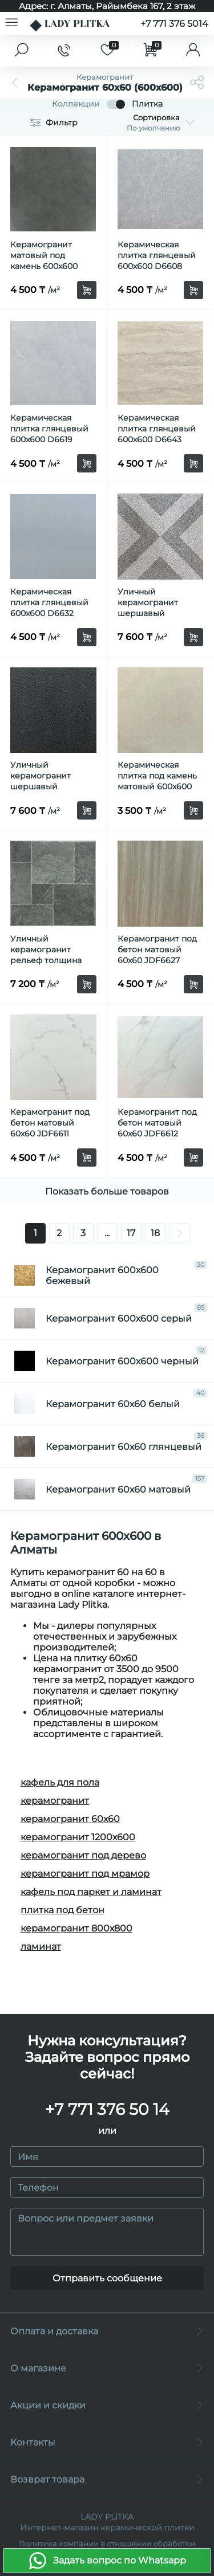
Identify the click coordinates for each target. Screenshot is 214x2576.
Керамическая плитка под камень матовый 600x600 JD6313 (157, 781)
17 (131, 1233)
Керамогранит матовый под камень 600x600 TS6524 (44, 260)
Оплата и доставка (107, 2331)
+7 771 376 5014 (174, 23)
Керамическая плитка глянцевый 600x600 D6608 (157, 255)
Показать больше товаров (107, 1191)
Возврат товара (107, 2479)
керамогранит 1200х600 (78, 1837)
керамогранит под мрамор (85, 1873)
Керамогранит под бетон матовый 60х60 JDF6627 (157, 949)
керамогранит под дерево (83, 1855)
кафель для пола (60, 1782)
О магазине (107, 2368)
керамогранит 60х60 (70, 1818)
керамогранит (55, 1800)
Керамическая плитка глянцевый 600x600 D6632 (49, 602)
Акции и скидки (107, 2405)
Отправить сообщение (107, 2278)
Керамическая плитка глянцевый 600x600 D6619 (49, 429)
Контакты (107, 2442)
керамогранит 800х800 (76, 1928)
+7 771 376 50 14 (107, 2109)
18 (155, 1233)
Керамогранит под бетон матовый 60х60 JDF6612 (157, 1123)
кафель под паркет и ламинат (91, 1891)
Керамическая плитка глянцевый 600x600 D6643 (157, 429)
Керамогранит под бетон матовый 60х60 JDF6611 (50, 1123)
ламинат (41, 1946)
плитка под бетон (62, 1910)
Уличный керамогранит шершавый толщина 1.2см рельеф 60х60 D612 (50, 786)
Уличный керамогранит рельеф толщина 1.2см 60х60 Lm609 (49, 955)
